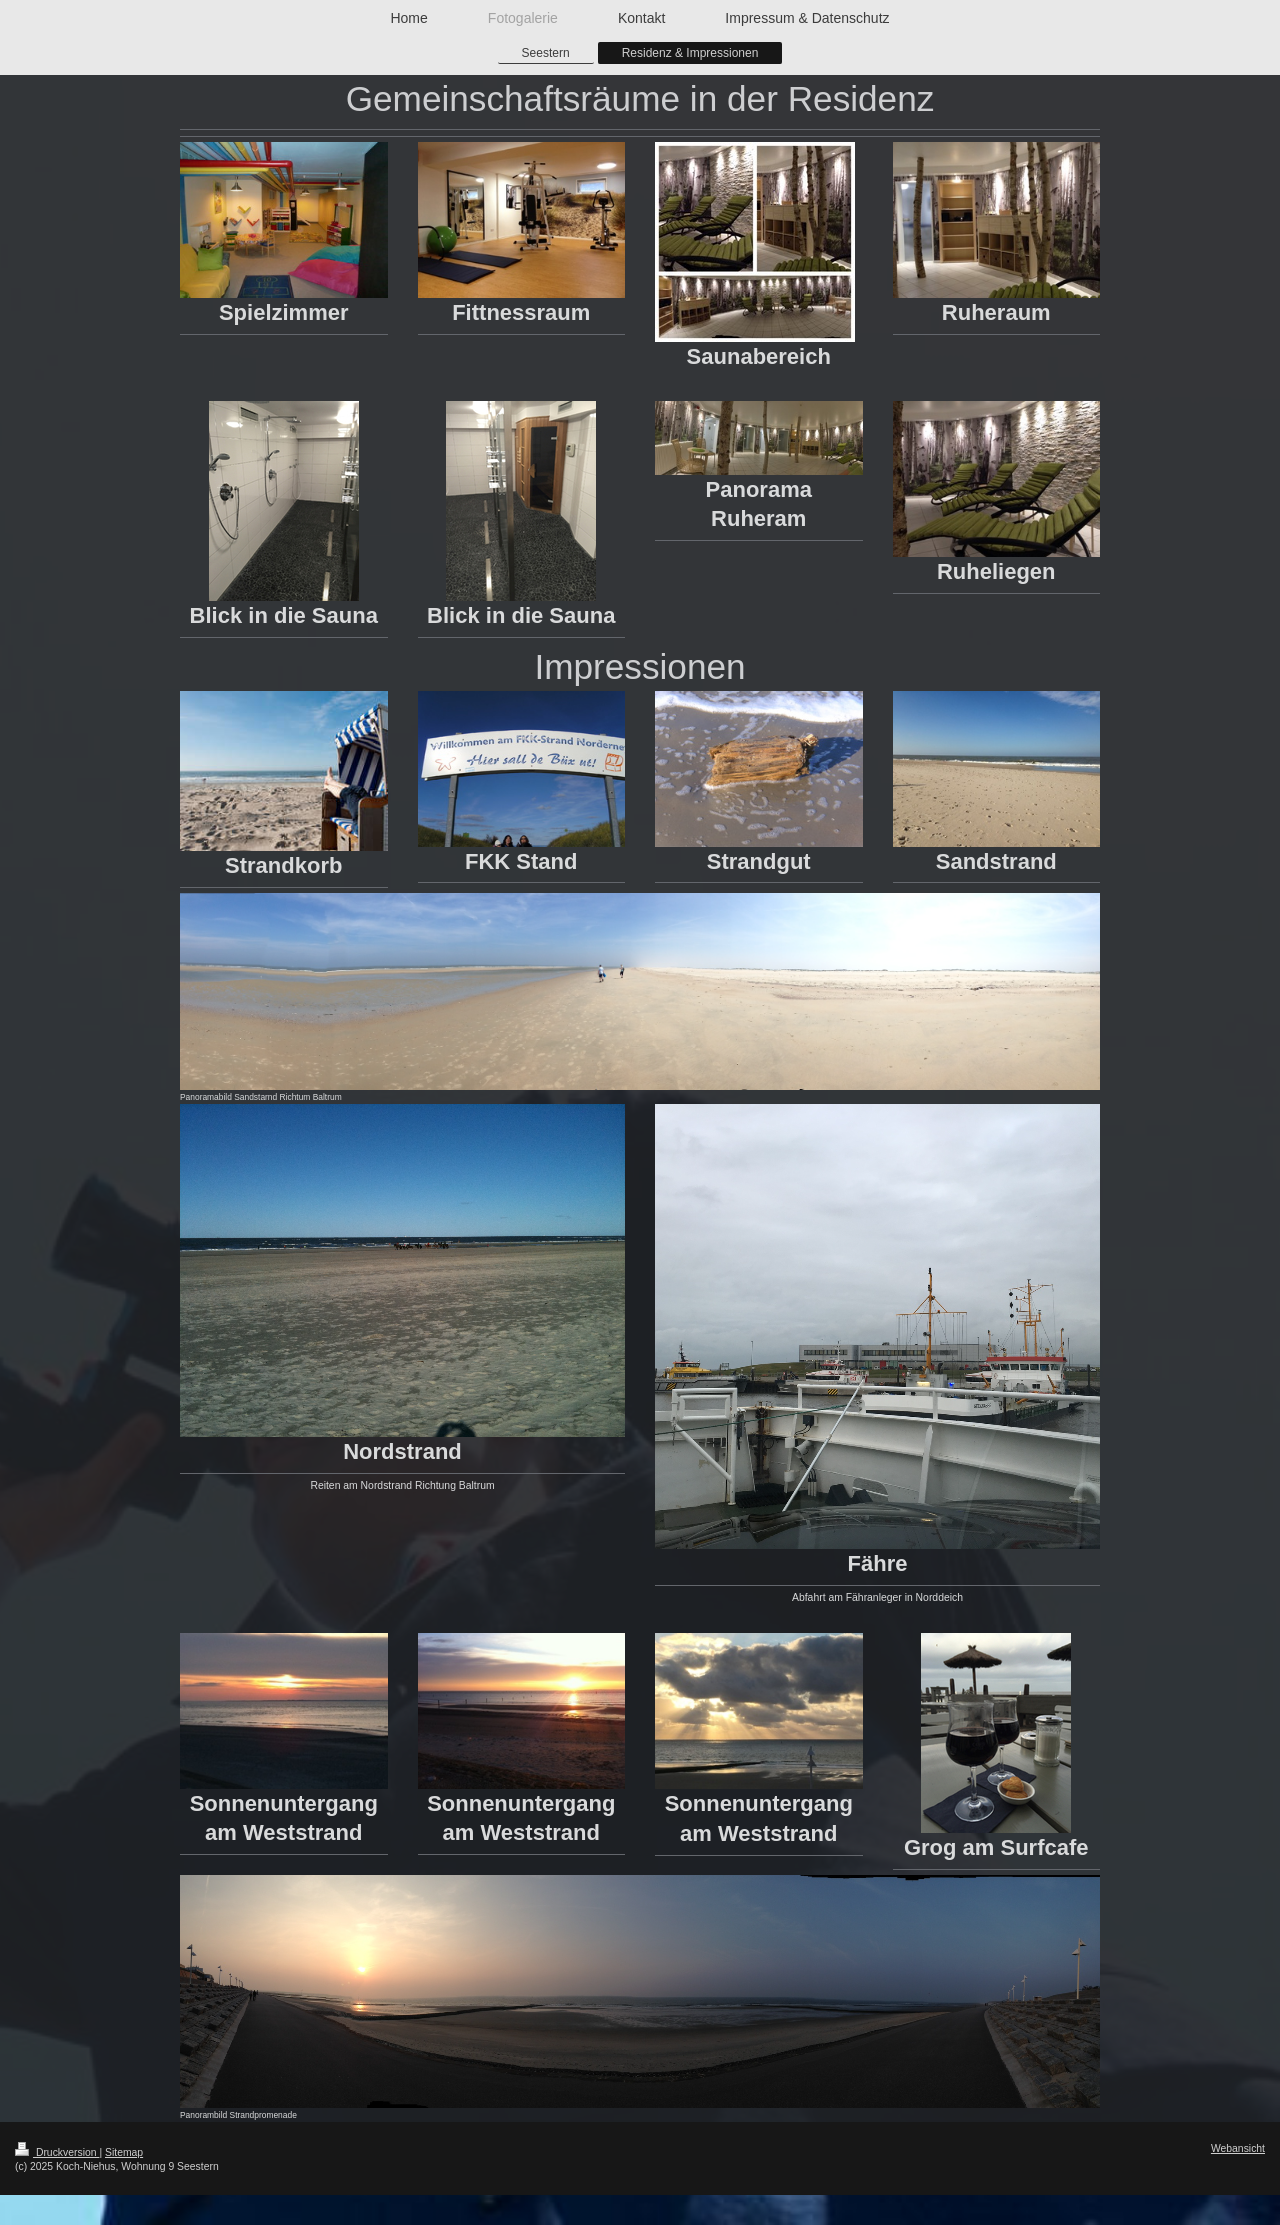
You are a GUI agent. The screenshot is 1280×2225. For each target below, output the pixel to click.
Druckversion (57, 2152)
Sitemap (124, 2152)
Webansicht (1238, 2148)
